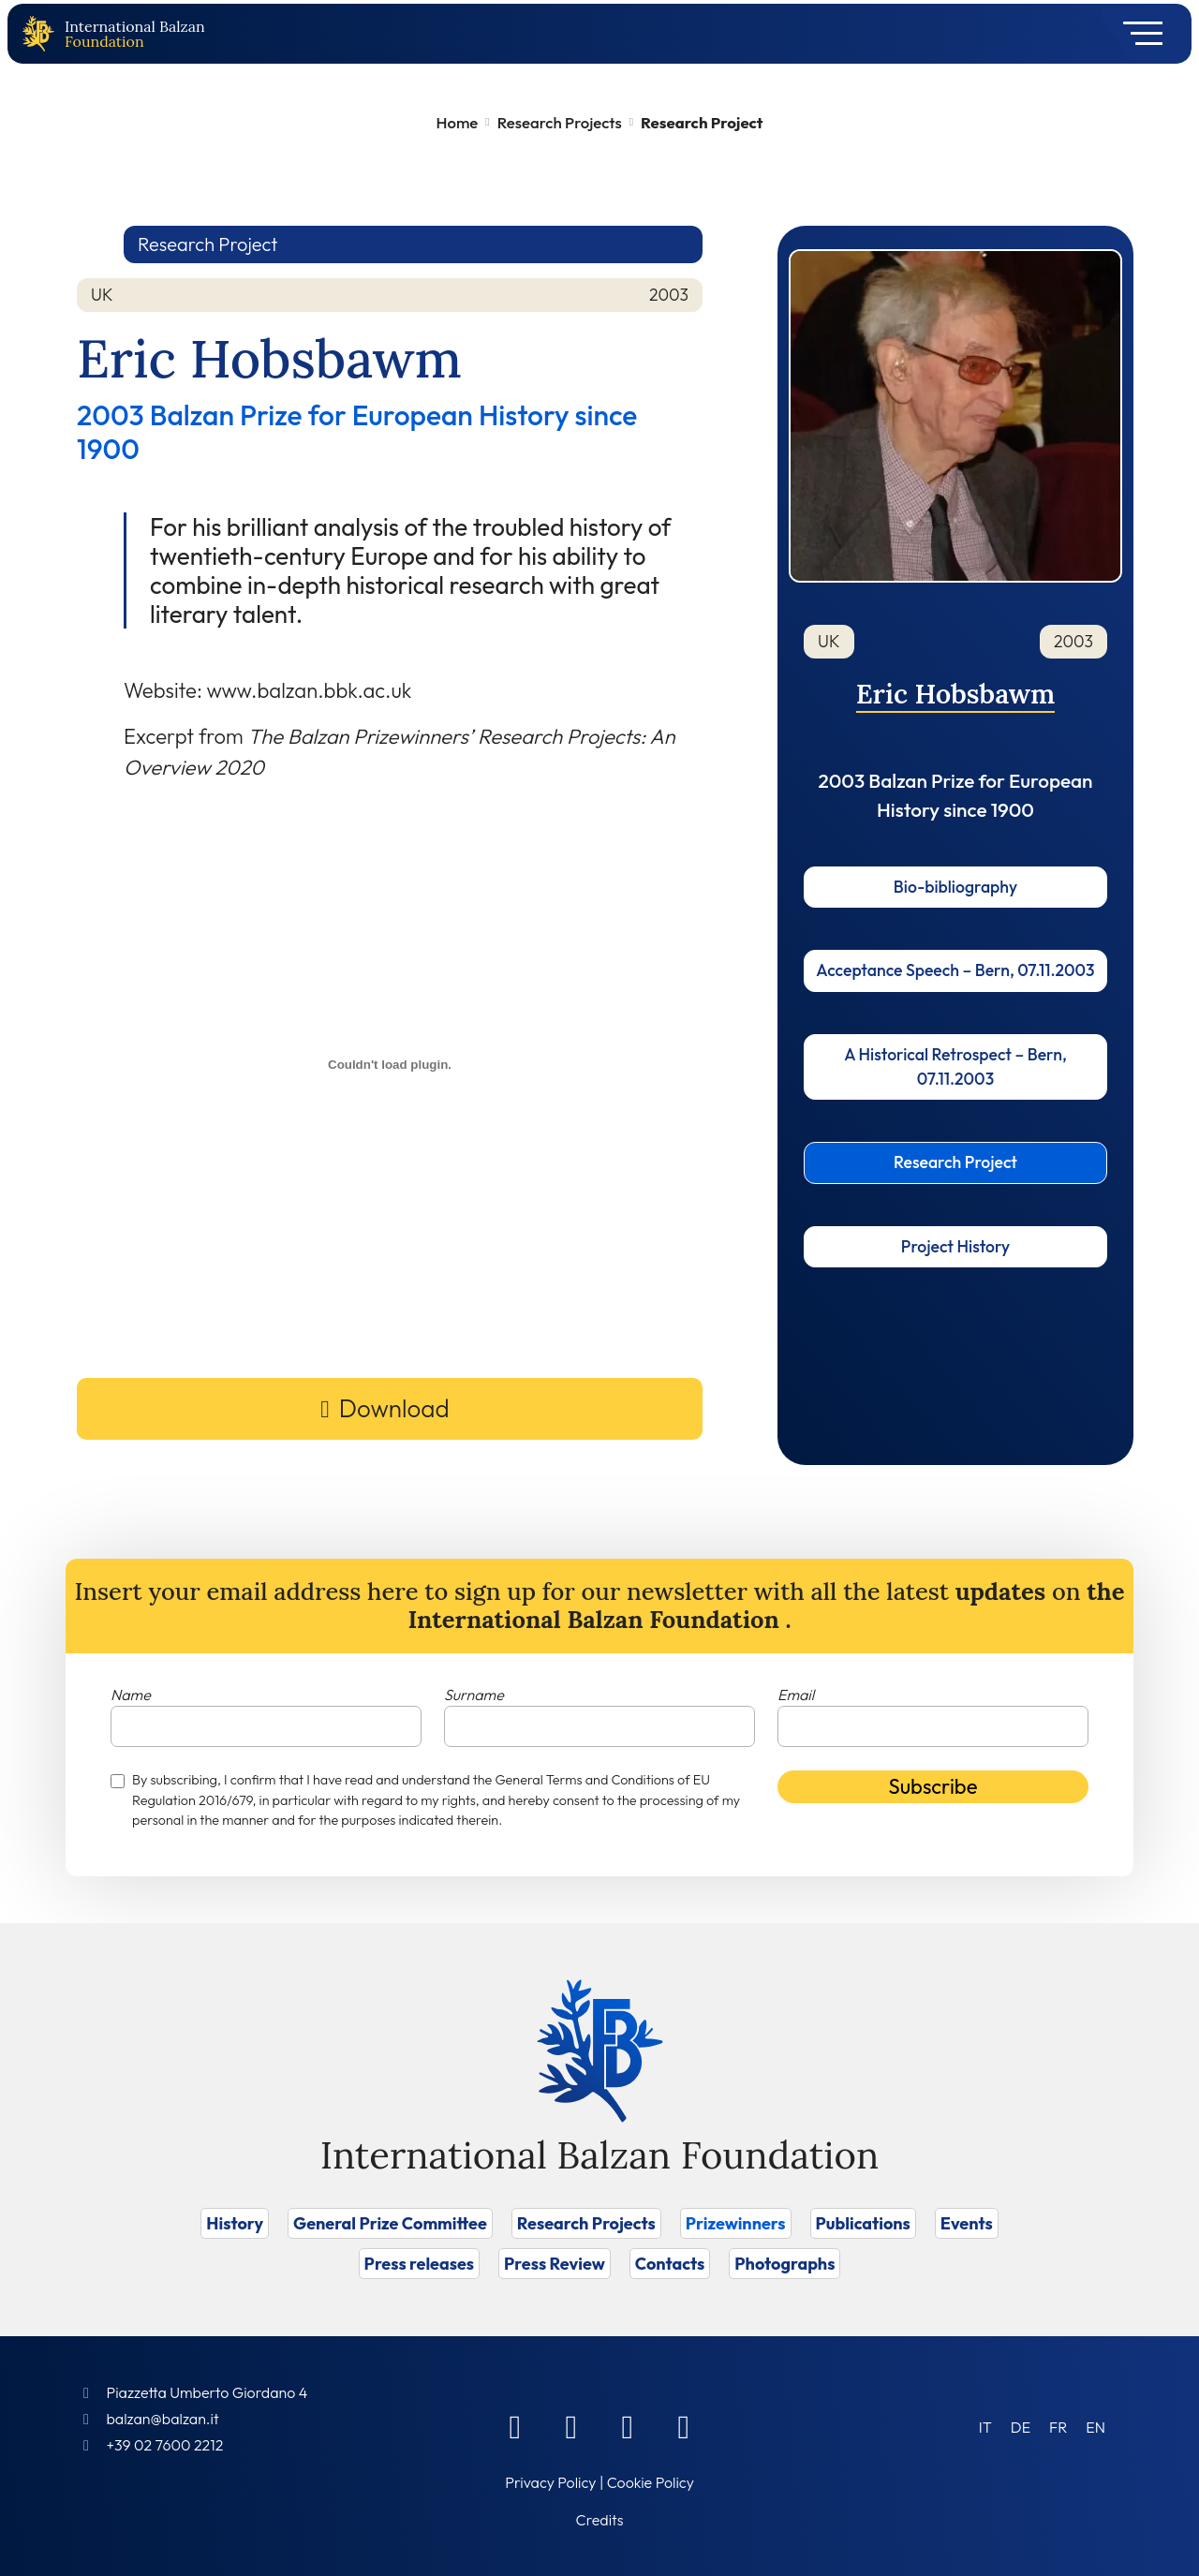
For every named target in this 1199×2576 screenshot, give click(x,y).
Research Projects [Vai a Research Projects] (586, 2223)
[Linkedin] (571, 2426)
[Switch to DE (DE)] (1020, 2426)
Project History (955, 1246)
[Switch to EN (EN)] (1095, 2426)
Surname (474, 1694)
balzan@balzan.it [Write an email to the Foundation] (162, 2418)
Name (131, 1694)
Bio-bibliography (955, 886)
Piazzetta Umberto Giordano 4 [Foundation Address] (206, 2392)
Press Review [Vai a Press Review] (554, 2263)
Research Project (955, 1162)
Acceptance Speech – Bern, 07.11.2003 (955, 970)
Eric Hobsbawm (956, 693)
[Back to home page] (42, 34)
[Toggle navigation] (1137, 34)
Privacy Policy (550, 2482)
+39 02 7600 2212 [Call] (164, 2444)
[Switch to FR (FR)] (1058, 2426)
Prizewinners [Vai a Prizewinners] (736, 2223)
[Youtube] (683, 2426)
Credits (600, 2519)
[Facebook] (515, 2426)
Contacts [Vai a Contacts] (670, 2263)
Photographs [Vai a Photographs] (784, 2263)
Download (394, 1408)
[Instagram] (627, 2426)
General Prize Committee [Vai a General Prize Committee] (390, 2223)
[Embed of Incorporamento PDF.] (390, 1064)
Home (458, 122)
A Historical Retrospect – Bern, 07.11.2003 (955, 1066)
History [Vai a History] (234, 2223)
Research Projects (559, 122)
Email (795, 1694)
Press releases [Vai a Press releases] (419, 2263)
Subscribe (933, 1786)
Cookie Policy (650, 2482)
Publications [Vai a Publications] (863, 2223)
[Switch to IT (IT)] (985, 2426)
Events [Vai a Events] (966, 2223)
